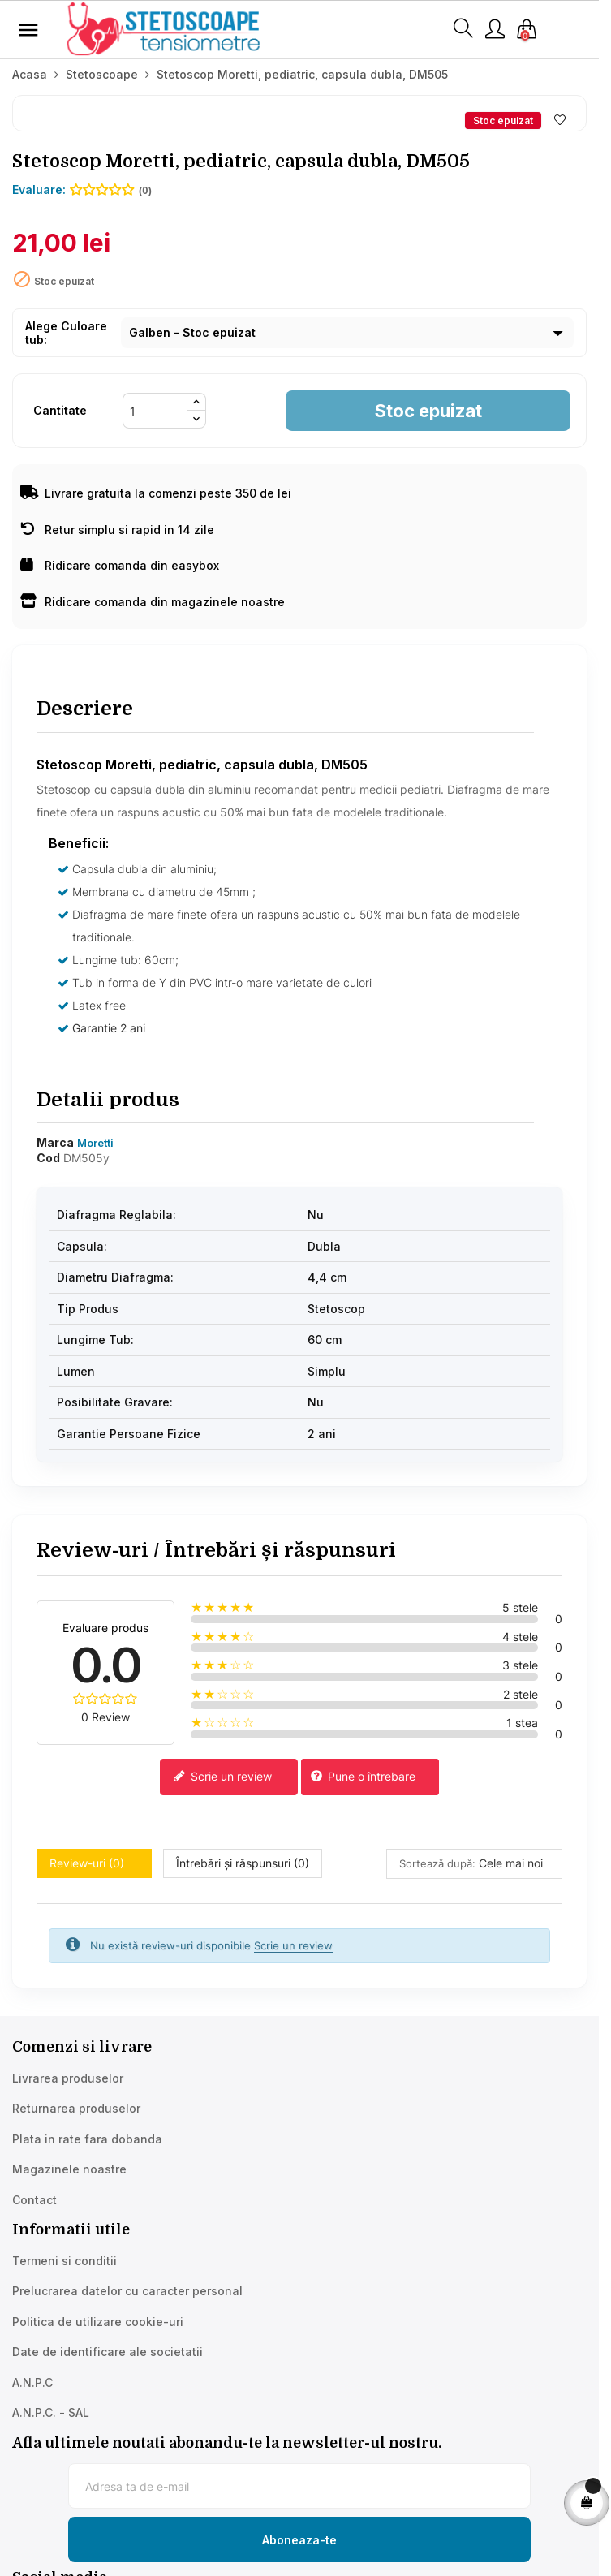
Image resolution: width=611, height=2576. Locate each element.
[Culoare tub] (347, 332)
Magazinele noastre (69, 2169)
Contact (34, 2200)
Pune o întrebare (362, 1777)
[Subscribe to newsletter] (299, 2539)
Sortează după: (437, 1863)
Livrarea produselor (67, 2078)
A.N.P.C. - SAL (50, 2412)
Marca (55, 1142)
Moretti (95, 1142)
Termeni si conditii (64, 2261)
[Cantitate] (155, 411)
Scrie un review (222, 1777)
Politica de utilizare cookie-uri (97, 2321)
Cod (48, 1158)
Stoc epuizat (428, 410)
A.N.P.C (32, 2382)
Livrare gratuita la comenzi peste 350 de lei (155, 493)
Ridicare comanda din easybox (119, 565)
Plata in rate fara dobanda (87, 2139)
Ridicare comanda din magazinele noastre (152, 602)
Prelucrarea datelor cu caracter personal (127, 2291)
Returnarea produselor (76, 2108)
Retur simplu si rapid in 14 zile (117, 529)
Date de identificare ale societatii (107, 2351)
